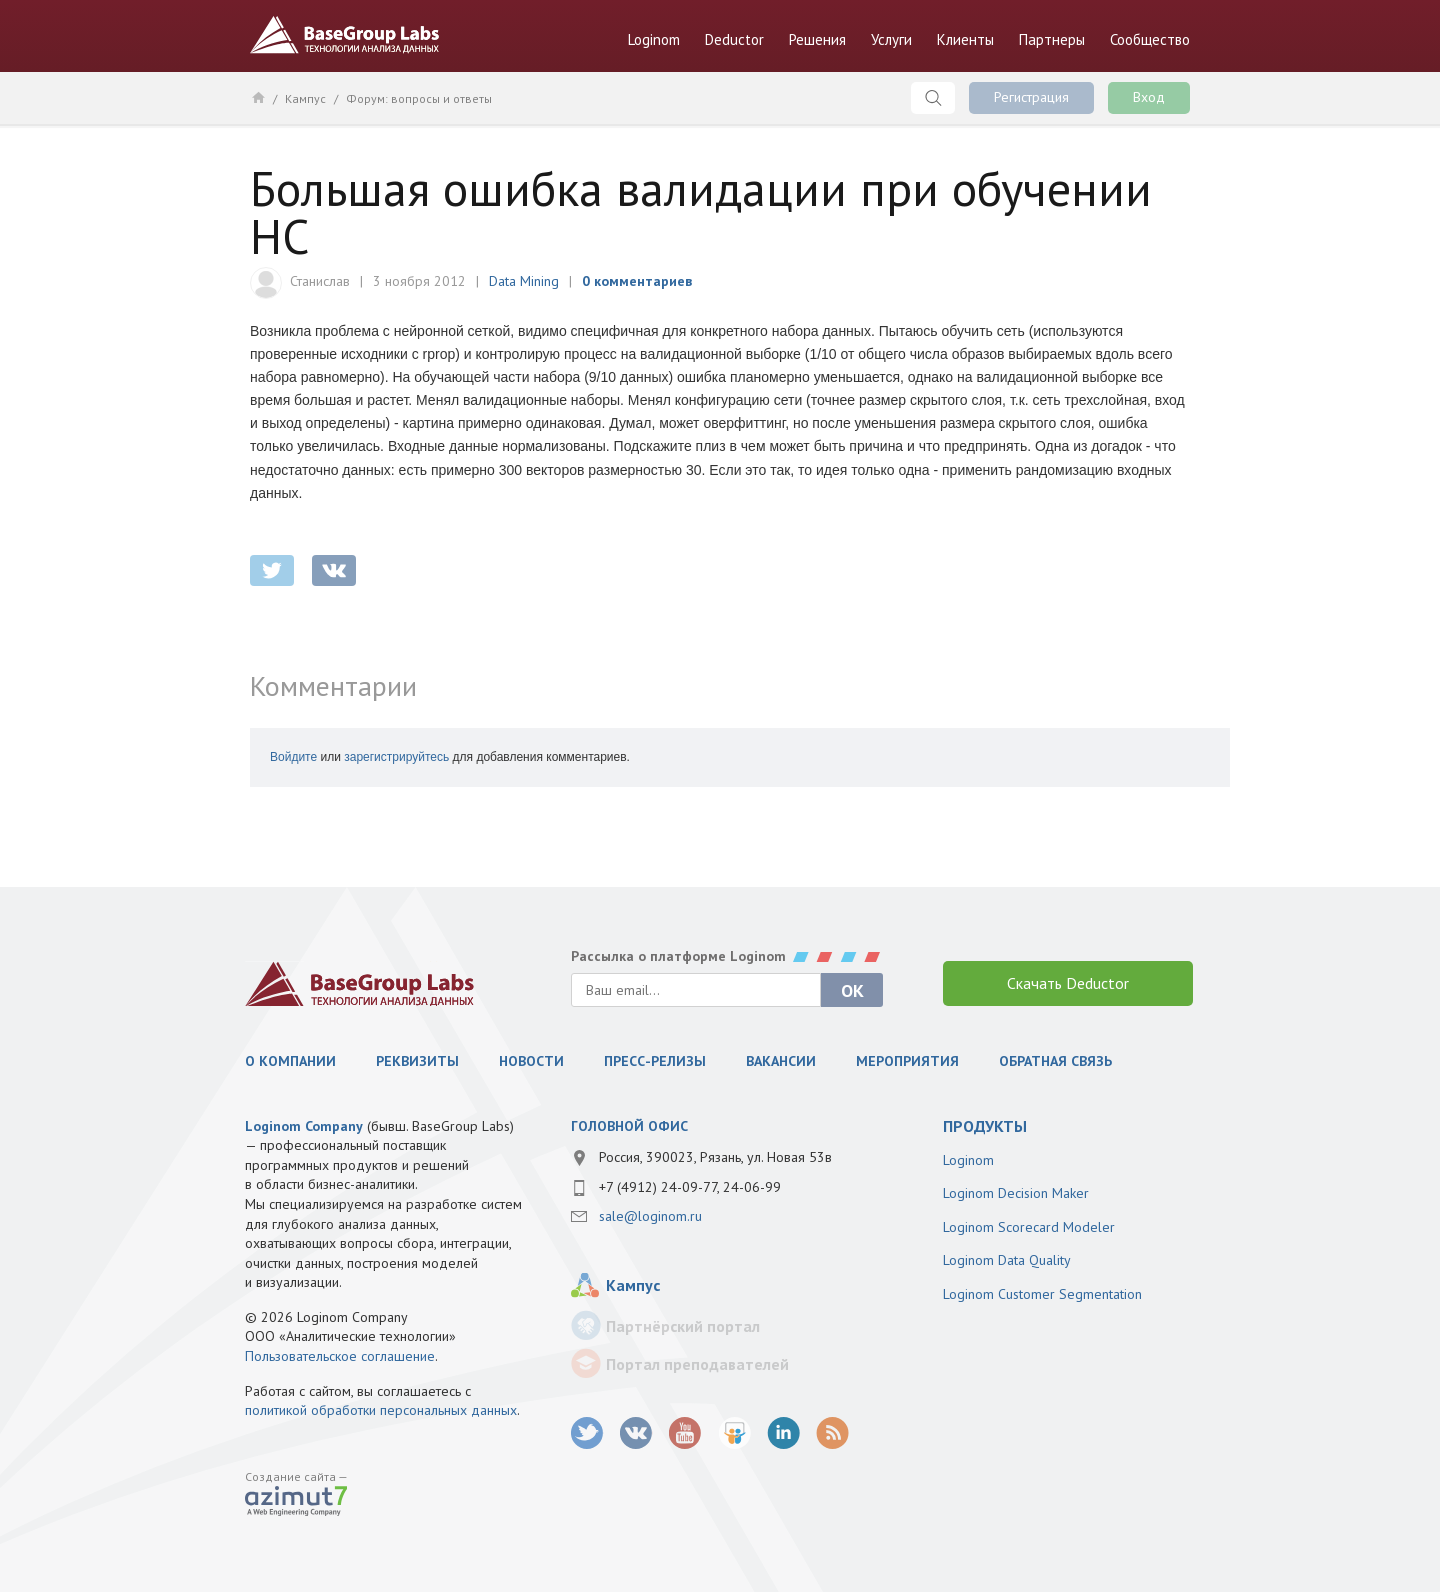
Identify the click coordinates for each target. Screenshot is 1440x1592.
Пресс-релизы (655, 1061)
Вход (1149, 97)
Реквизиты (417, 1061)
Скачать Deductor (1068, 983)
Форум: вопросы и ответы (419, 98)
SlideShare (734, 1433)
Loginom (654, 39)
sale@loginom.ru (650, 1216)
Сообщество (1150, 39)
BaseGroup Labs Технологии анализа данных (345, 35)
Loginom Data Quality (1007, 1260)
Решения (817, 39)
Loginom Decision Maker (1016, 1193)
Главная (257, 97)
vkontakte (334, 570)
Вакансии (781, 1061)
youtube (685, 1433)
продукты (985, 1126)
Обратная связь (1055, 1061)
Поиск (933, 98)
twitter (272, 570)
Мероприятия (907, 1061)
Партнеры (1052, 39)
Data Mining (524, 281)
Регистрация (1031, 97)
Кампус (305, 98)
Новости (531, 1061)
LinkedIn (783, 1433)
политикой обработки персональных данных (381, 1410)
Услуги (891, 39)
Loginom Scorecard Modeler (1029, 1227)
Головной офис (629, 1126)
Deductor (734, 39)
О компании (290, 1061)
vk (636, 1433)
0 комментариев (637, 281)
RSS (832, 1433)
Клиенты (965, 39)
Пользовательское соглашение (340, 1356)
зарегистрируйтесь (396, 757)
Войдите (293, 757)
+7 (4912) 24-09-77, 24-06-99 (690, 1187)
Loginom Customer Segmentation (1042, 1294)
